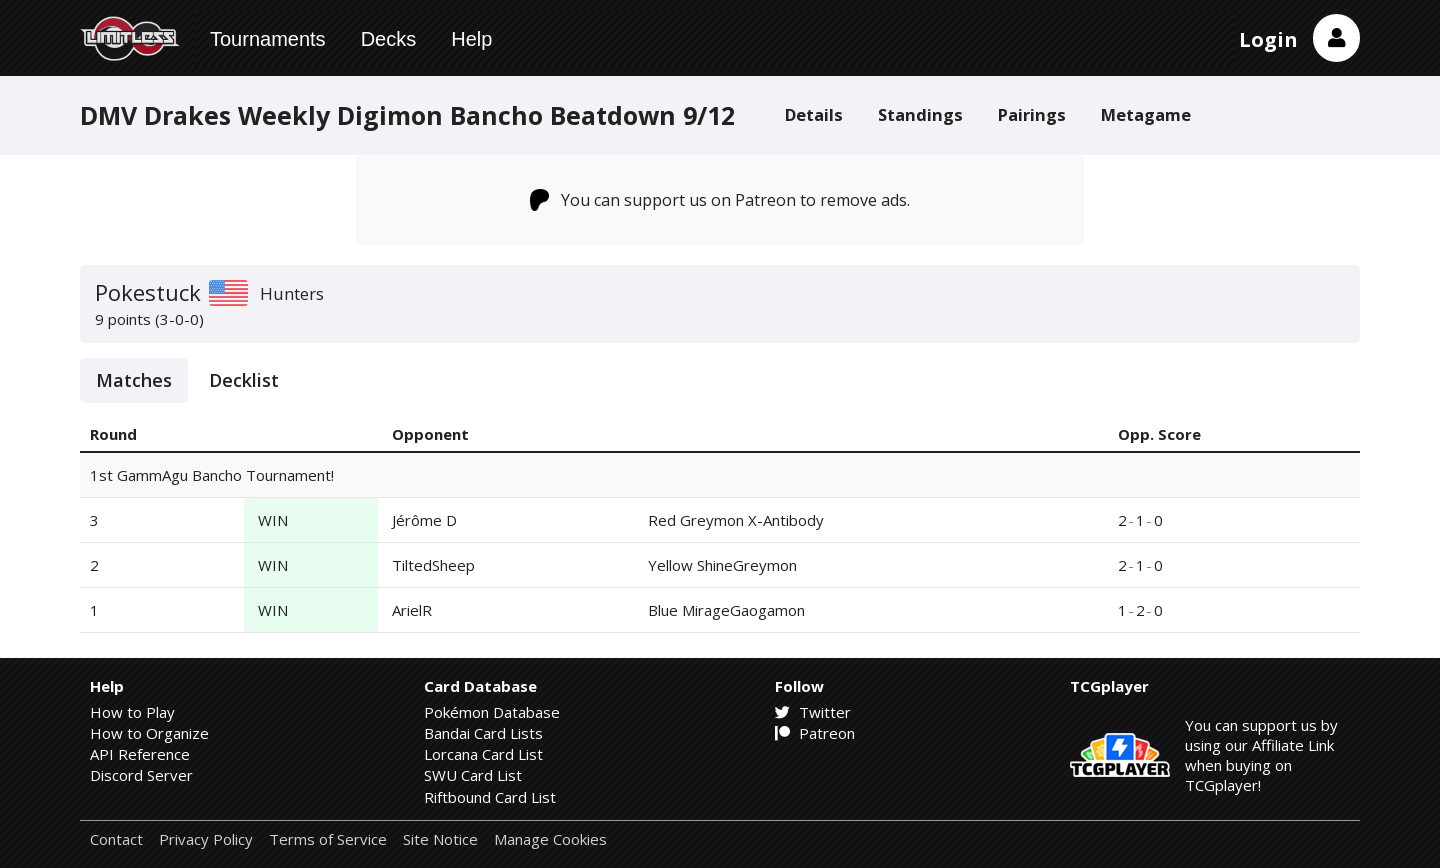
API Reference (140, 754)
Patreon (815, 733)
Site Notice (440, 839)
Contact (116, 839)
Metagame (1146, 114)
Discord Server (141, 775)
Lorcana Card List (483, 754)
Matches (134, 380)
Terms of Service (328, 839)
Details (814, 114)
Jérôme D (424, 520)
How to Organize (149, 733)
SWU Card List (473, 775)
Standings (920, 114)
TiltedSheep (433, 565)
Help (471, 39)
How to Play (132, 712)
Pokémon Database (492, 712)
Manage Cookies (550, 839)
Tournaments (268, 39)
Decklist (244, 380)
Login (1268, 39)
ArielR (412, 610)
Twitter (813, 712)
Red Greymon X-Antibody (736, 520)
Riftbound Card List (490, 797)
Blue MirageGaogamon (726, 610)
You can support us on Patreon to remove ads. (720, 200)
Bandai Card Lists (483, 733)
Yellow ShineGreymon (722, 565)
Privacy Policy (206, 839)
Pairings (1032, 114)
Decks (389, 39)
